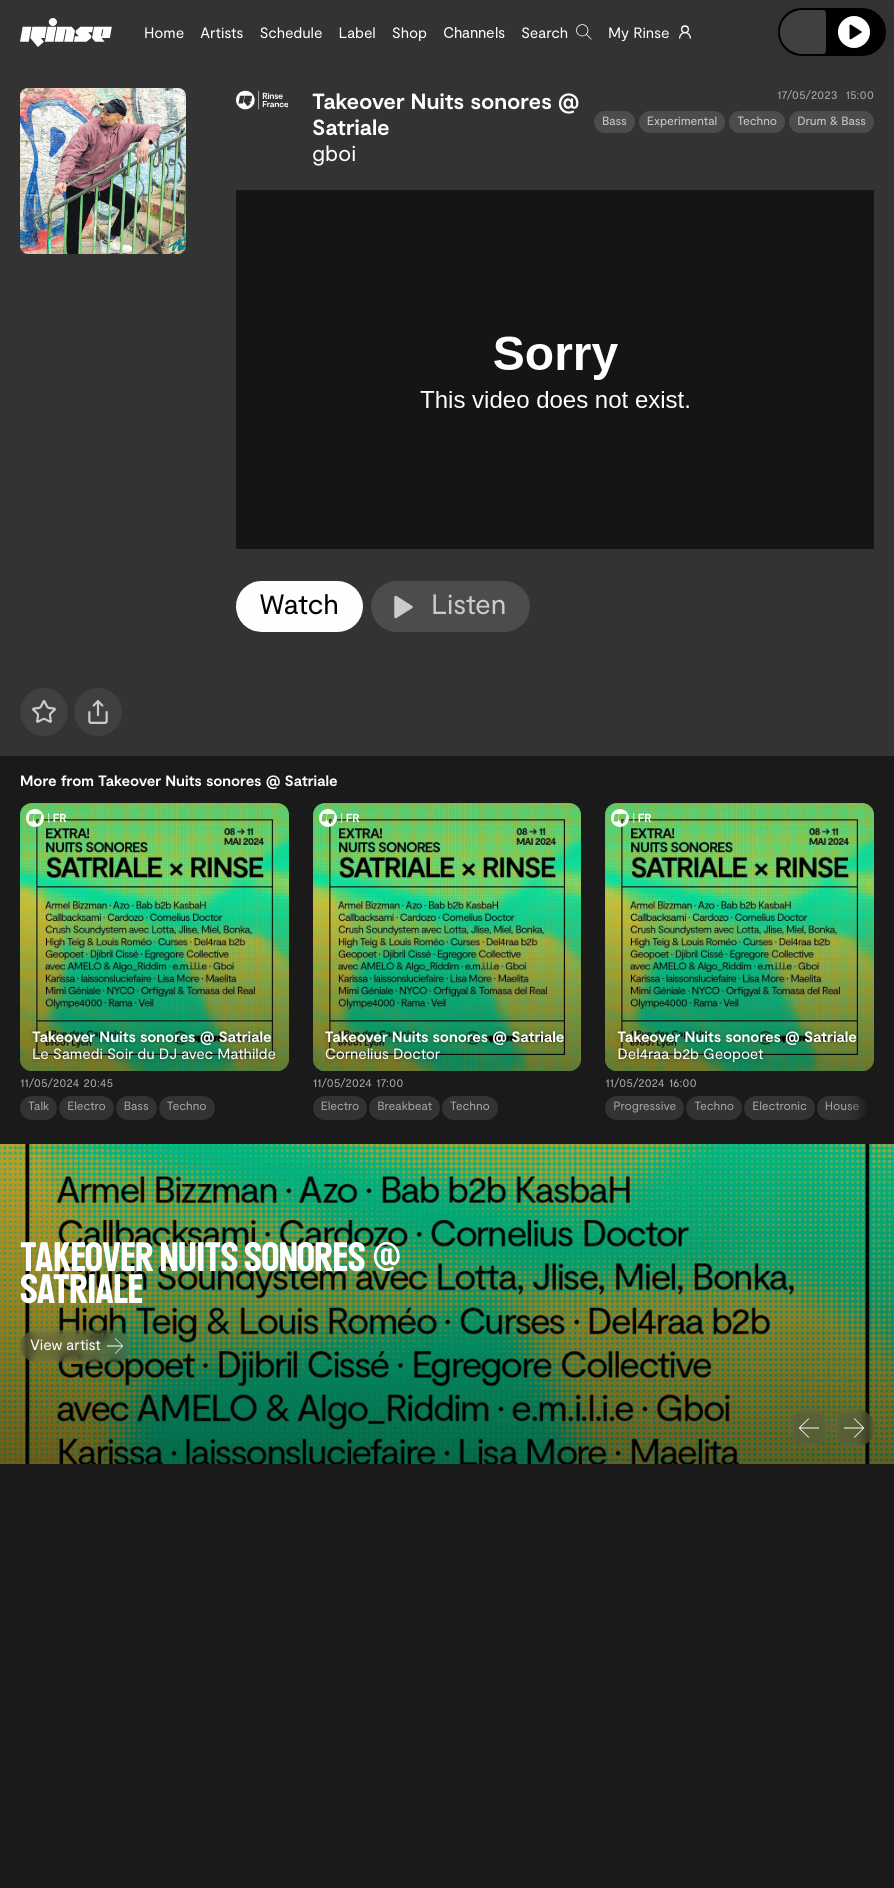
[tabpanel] (555, 369)
